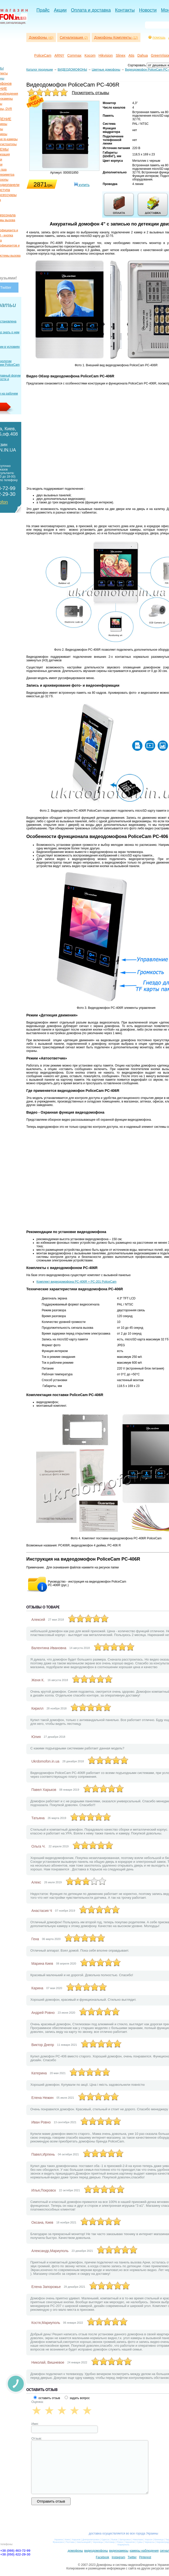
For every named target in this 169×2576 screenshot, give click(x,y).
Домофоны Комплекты (116, 37)
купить (82, 185)
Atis (131, 55)
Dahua (142, 55)
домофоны (75, 2550)
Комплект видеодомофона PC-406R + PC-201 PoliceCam (76, 1281)
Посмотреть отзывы (90, 93)
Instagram (118, 2557)
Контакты (125, 10)
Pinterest (145, 2557)
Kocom (90, 55)
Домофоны (41, 37)
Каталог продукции (39, 69)
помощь (158, 37)
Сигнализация (74, 37)
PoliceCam (42, 55)
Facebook (102, 2557)
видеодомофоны (96, 2550)
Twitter (132, 2557)
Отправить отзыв (51, 2501)
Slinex (120, 55)
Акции (60, 10)
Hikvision (106, 55)
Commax (74, 55)
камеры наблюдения (144, 2550)
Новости (148, 10)
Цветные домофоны (106, 69)
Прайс (43, 10)
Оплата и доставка (91, 10)
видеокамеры (119, 2550)
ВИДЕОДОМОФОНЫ (72, 69)
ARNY (59, 55)
